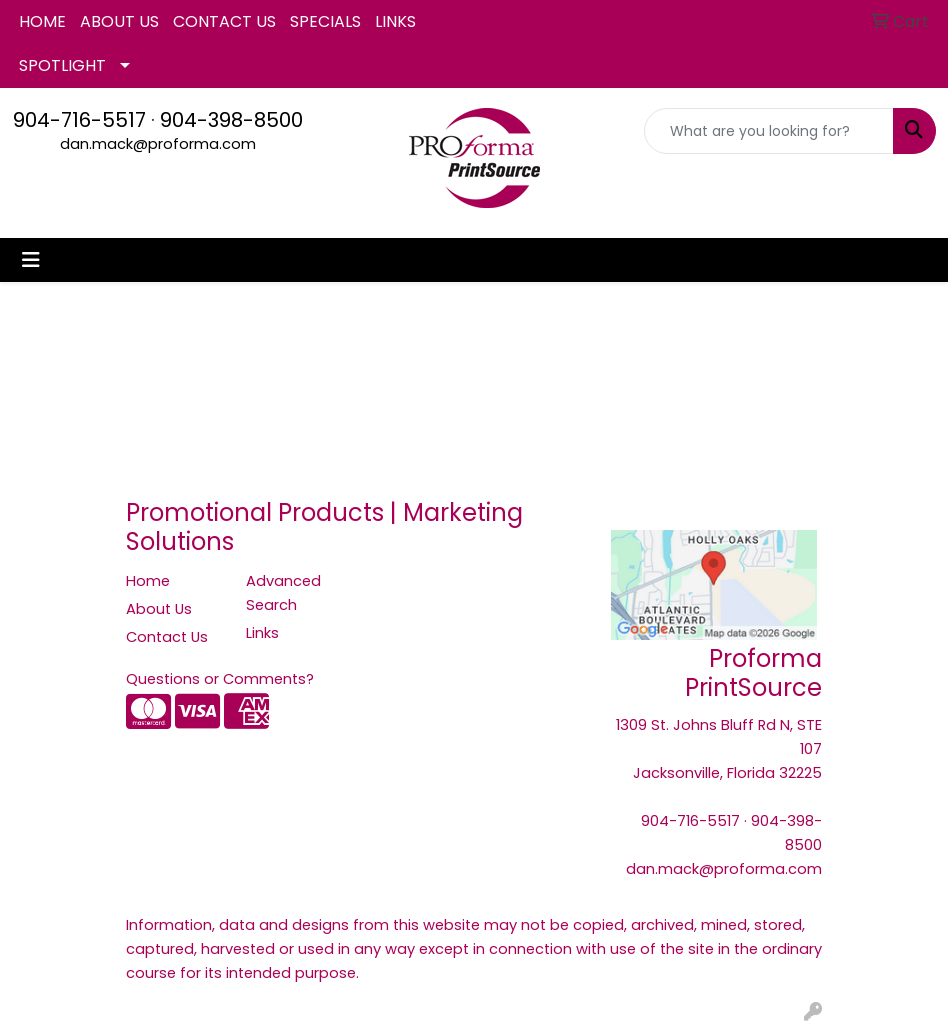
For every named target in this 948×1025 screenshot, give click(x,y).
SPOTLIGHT (62, 65)
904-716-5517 (79, 120)
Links (262, 633)
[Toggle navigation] (31, 260)
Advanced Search (283, 593)
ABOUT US (119, 21)
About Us (159, 609)
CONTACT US (224, 21)
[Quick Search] (769, 131)
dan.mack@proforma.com (158, 144)
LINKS (395, 21)
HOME (42, 21)
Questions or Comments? (220, 679)
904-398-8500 (231, 120)
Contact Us (167, 637)
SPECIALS (325, 21)
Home (148, 581)
